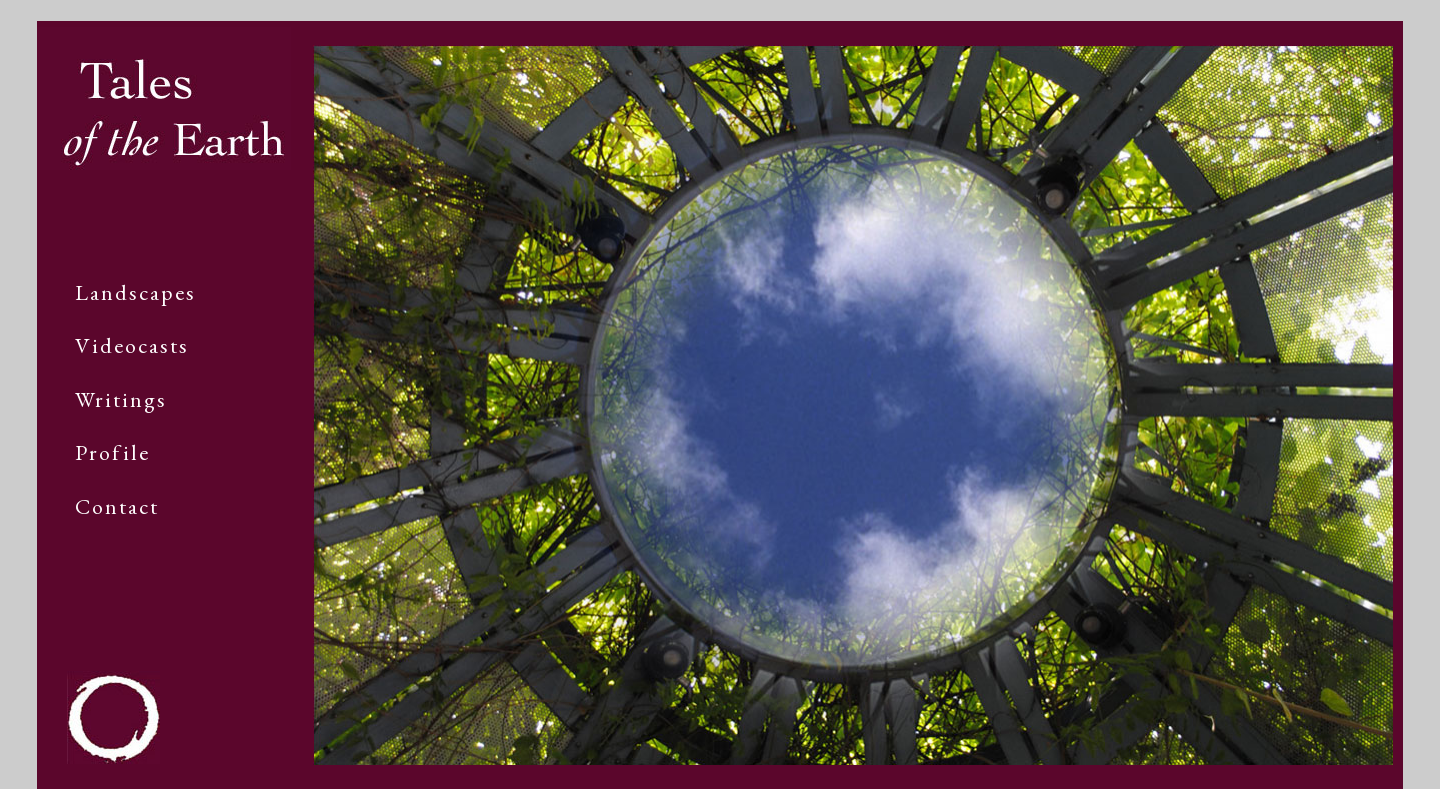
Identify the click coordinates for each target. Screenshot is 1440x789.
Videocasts (132, 345)
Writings (121, 399)
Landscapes (135, 292)
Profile (112, 452)
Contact (117, 506)
